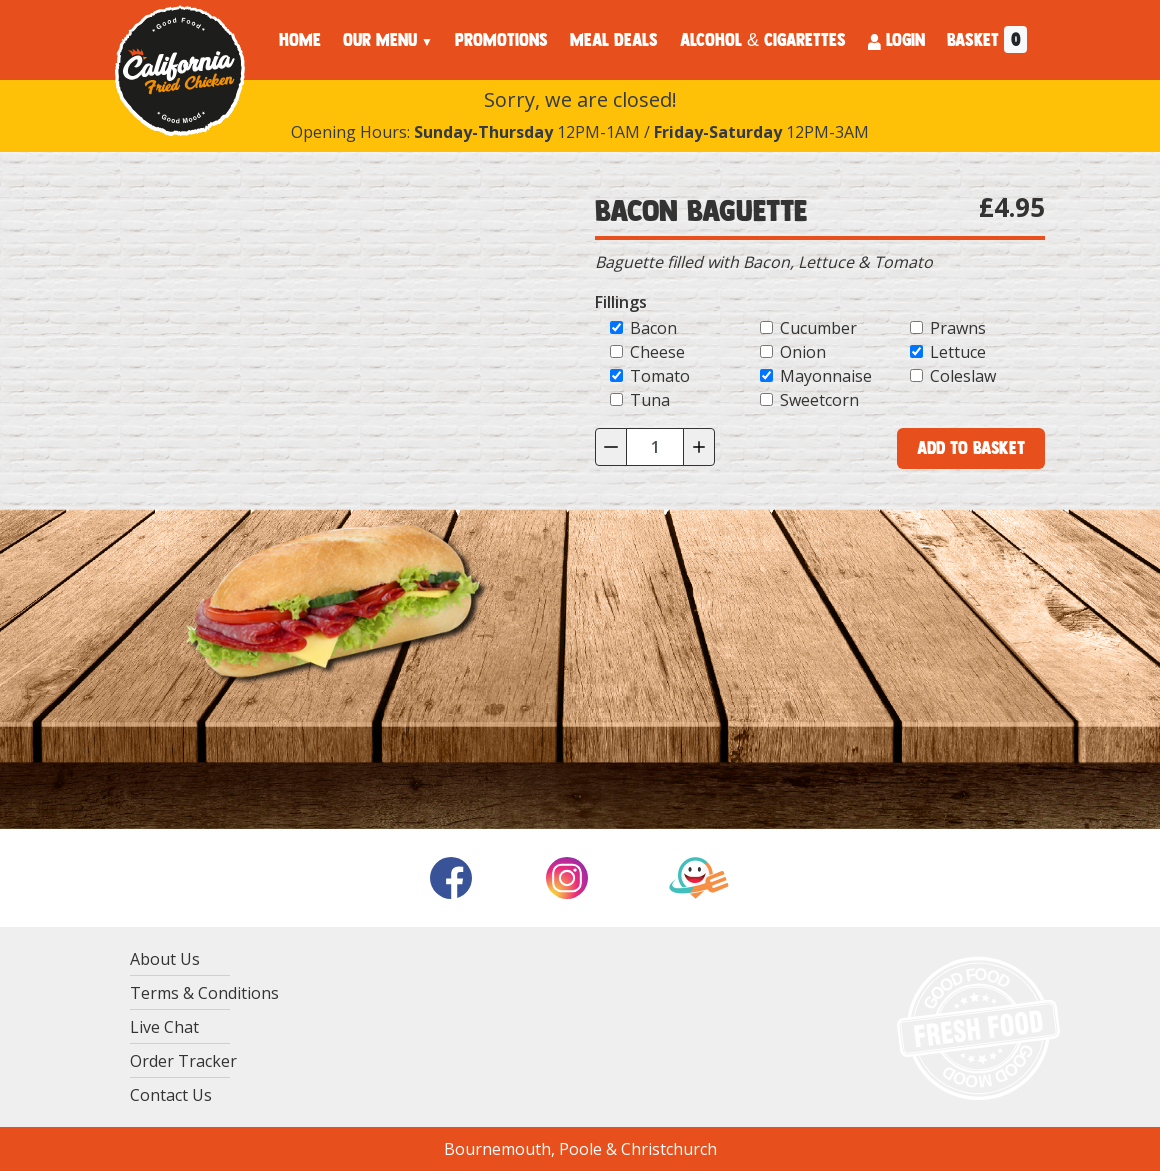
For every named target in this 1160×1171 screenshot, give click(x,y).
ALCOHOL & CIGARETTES (763, 40)
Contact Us (171, 1095)
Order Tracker (183, 1061)
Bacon (653, 328)
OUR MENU (380, 40)
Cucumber (818, 328)
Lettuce (958, 352)
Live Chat (164, 1027)
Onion (803, 352)
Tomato (660, 376)
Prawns (958, 328)
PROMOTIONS (501, 40)
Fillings (621, 302)
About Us (165, 959)
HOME (300, 40)
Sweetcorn (819, 400)
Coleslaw (963, 376)
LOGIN (896, 40)
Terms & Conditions (204, 993)
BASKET (987, 39)
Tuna (650, 400)
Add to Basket (971, 448)
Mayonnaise (826, 376)
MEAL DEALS (614, 40)
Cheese (657, 352)
